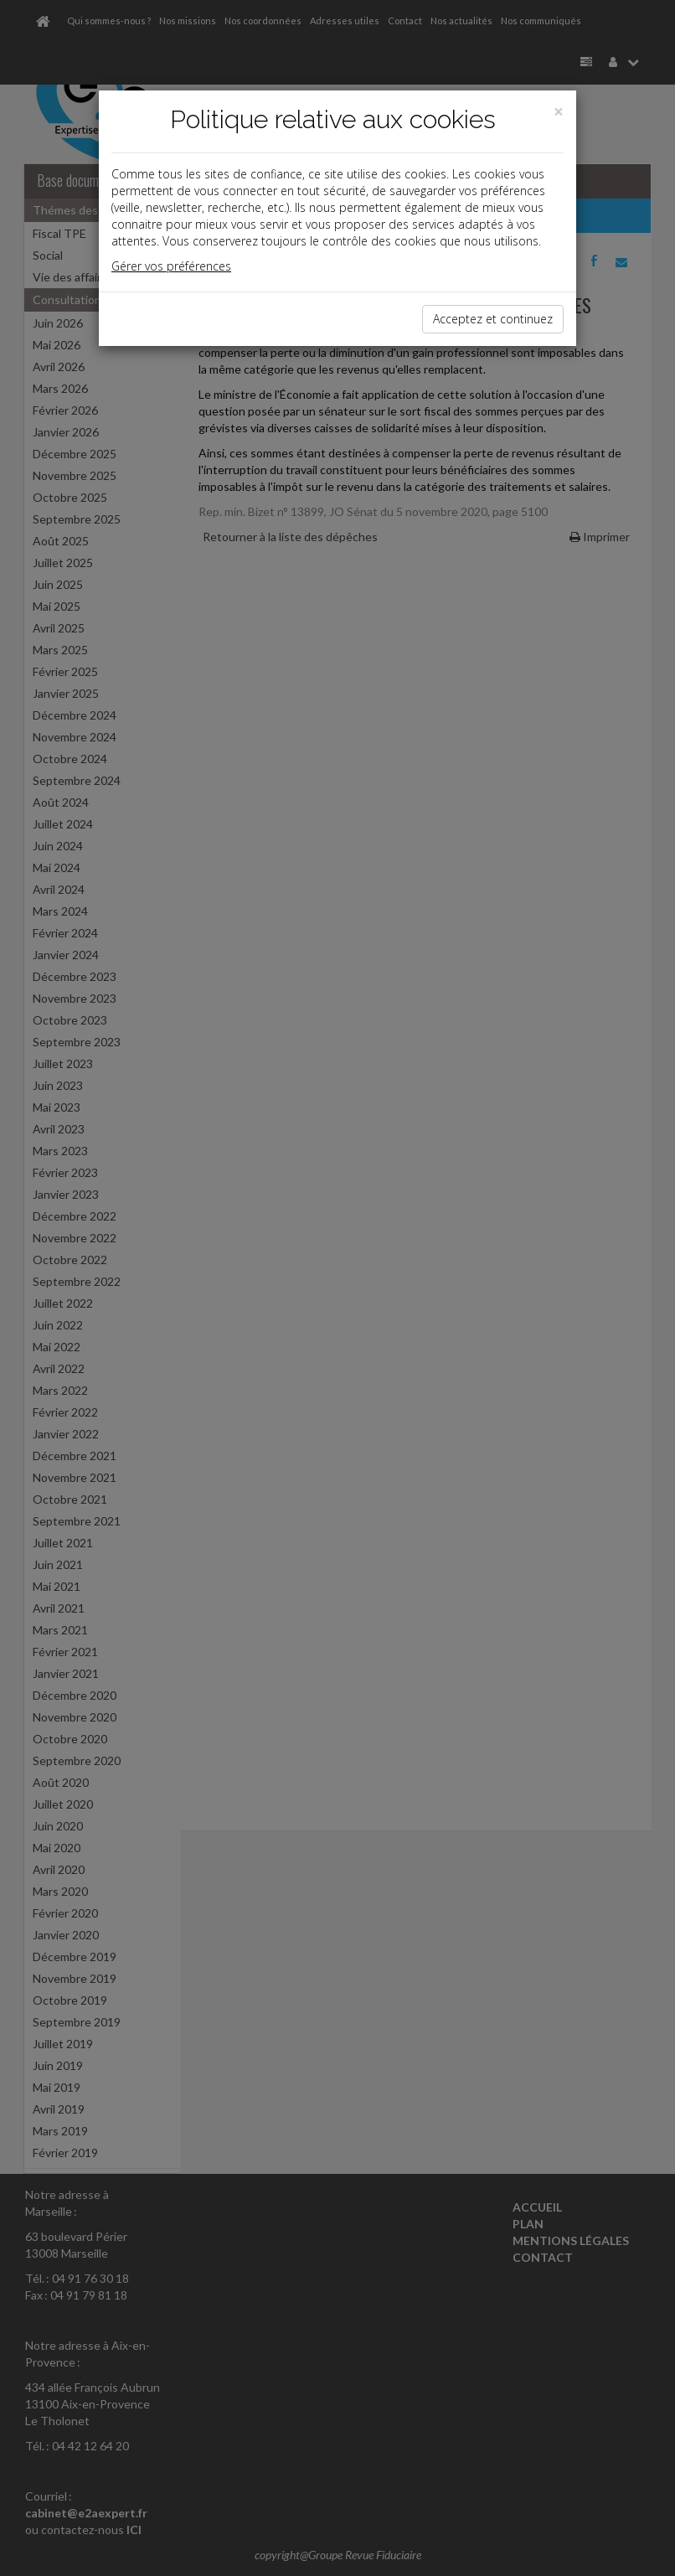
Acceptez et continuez (493, 319)
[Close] (559, 112)
